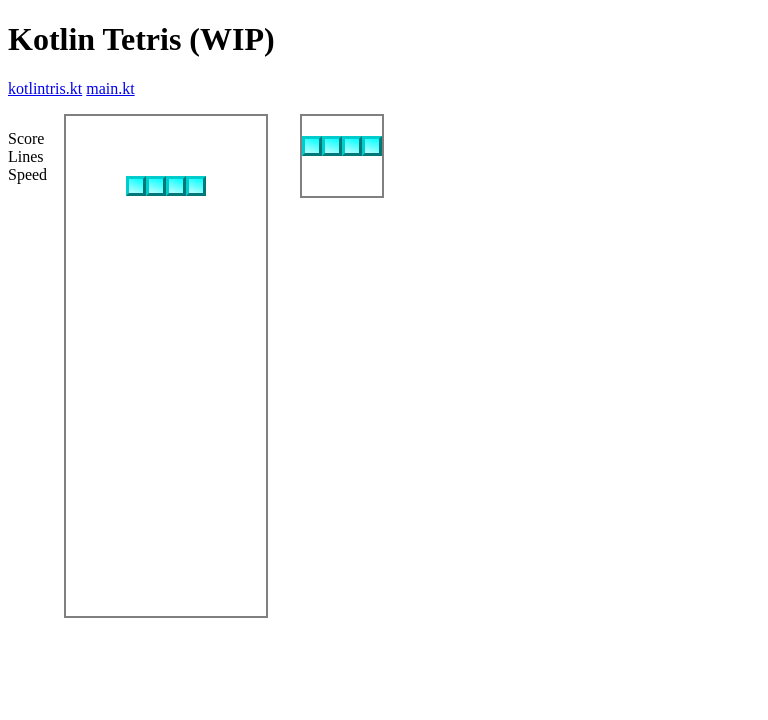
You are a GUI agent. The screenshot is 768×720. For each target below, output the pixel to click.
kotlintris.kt (45, 88)
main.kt (110, 88)
